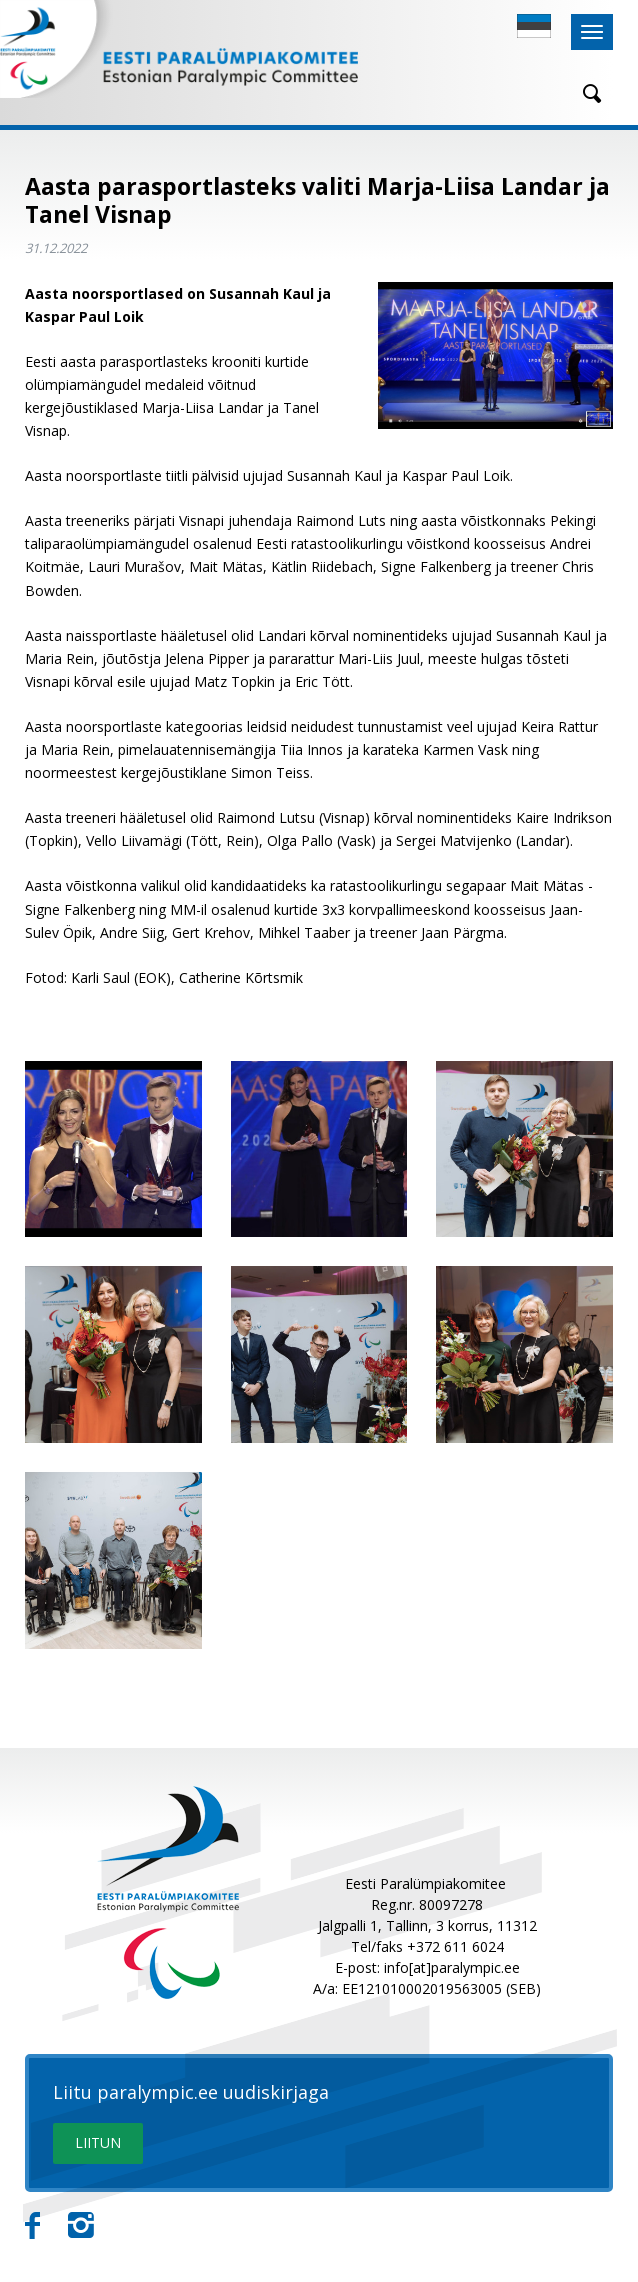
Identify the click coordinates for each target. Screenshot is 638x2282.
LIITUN (98, 2142)
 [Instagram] (81, 2226)
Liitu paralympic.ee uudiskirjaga (191, 2093)
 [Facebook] (32, 2226)
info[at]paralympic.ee (452, 1967)
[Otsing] (585, 93)
